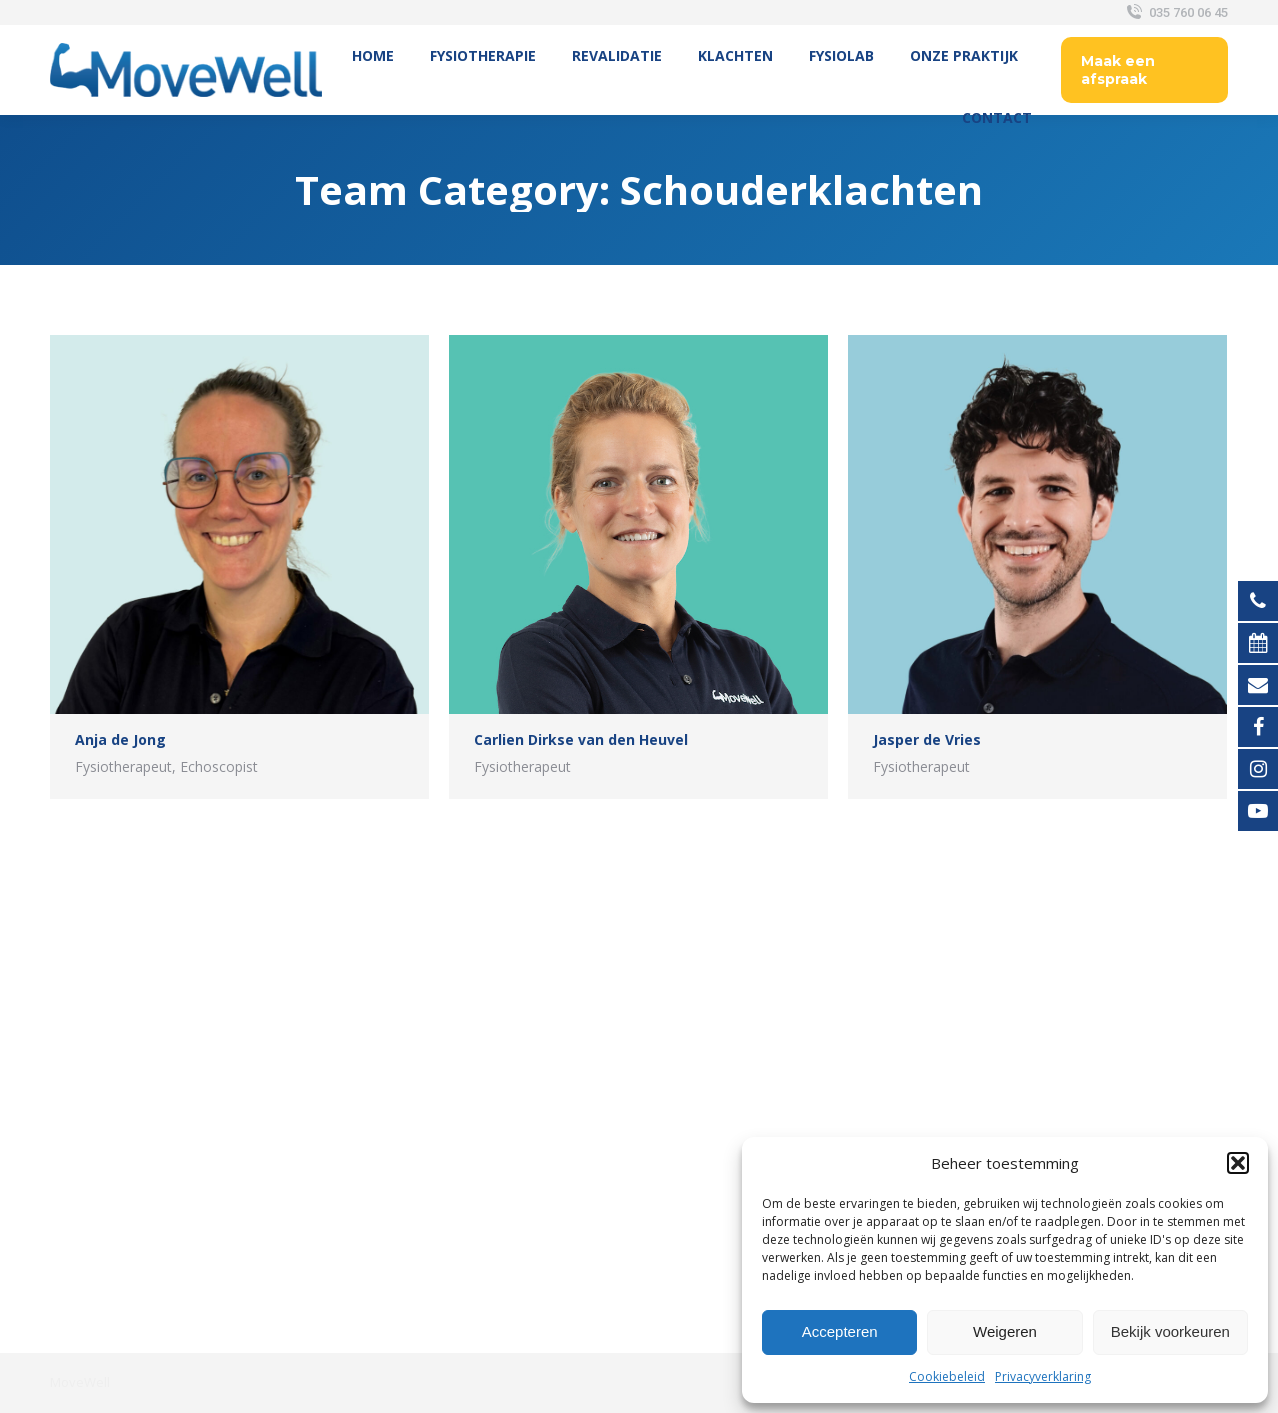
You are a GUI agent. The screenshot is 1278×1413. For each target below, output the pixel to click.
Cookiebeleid (947, 1376)
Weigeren (1005, 1331)
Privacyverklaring (1043, 1376)
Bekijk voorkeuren (1170, 1331)
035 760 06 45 (1175, 12)
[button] (1238, 1163)
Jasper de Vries (927, 739)
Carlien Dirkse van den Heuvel (581, 739)
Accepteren (840, 1331)
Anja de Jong (120, 739)
